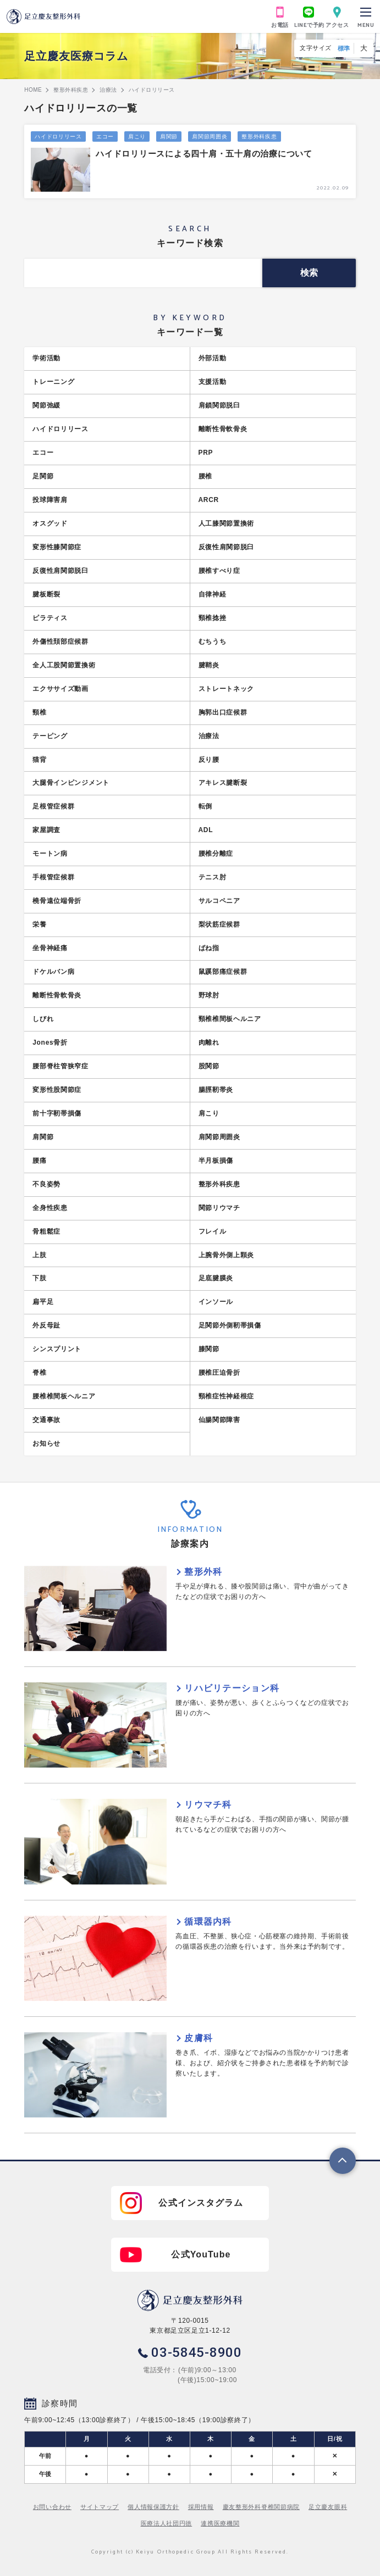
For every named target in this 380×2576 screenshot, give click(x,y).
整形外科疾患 (259, 136)
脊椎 (39, 1372)
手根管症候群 (53, 877)
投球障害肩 (50, 500)
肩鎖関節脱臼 (219, 405)
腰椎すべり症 (219, 571)
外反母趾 (46, 1325)
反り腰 (209, 759)
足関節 (42, 476)
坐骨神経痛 (50, 948)
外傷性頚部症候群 (60, 641)
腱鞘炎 (209, 665)
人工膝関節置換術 (227, 523)
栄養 (39, 924)
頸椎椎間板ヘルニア (230, 1019)
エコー (105, 136)
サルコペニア (219, 901)
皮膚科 (198, 2038)
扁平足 (42, 1302)
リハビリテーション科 (231, 1688)
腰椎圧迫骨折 (219, 1372)
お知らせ (46, 1443)
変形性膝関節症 (56, 547)
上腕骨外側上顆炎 (227, 1255)
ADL (206, 830)
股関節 (209, 1066)
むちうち (213, 641)
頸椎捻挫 (213, 618)
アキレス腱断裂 (223, 783)
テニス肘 (213, 877)
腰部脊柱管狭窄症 (60, 1066)
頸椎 (39, 712)
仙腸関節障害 (219, 1420)
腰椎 (205, 476)
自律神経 (213, 594)
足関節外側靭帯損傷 (230, 1325)
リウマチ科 (208, 1804)
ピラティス (50, 618)
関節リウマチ (219, 1208)
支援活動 (213, 382)
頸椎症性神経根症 (227, 1396)
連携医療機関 (220, 2523)
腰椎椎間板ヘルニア (63, 1396)
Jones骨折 (50, 1042)
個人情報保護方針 (153, 2506)
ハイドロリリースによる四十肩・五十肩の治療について (204, 153)
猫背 (39, 759)
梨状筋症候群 (219, 924)
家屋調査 (46, 830)
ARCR (209, 500)
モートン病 (50, 853)
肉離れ (209, 1042)
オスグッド (50, 523)
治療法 (209, 736)
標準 (344, 48)
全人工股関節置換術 (63, 665)
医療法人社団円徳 (166, 2523)
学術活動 (46, 358)
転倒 (205, 806)
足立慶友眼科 (328, 2506)
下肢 (39, 1278)
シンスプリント (56, 1349)
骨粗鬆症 (46, 1231)
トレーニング (53, 382)
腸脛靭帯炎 (216, 1090)
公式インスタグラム (200, 2202)
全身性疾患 (50, 1208)
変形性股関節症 (56, 1090)
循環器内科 (208, 1921)
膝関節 (209, 1349)
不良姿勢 (46, 1184)
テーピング (50, 736)
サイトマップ (99, 2506)
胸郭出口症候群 (223, 712)
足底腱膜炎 (216, 1278)
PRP (206, 452)
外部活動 (213, 358)
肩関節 (169, 136)
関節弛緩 (46, 405)
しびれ (42, 1019)
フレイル (213, 1231)
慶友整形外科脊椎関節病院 (261, 2506)
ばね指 (209, 948)
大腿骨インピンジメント (70, 783)
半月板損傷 (216, 1160)
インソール (216, 1302)
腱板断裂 (46, 594)
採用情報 (201, 2506)
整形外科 (203, 1571)
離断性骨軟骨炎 (223, 429)
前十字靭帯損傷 (56, 1113)
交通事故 (46, 1420)
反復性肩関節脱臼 (227, 547)
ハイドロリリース (58, 136)
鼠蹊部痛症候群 (223, 971)
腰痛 (39, 1160)
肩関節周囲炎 (209, 136)
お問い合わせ (52, 2506)
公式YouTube (200, 2254)
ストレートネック (227, 689)
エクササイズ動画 (60, 689)
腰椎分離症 (216, 853)
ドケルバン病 (53, 971)
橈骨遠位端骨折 (56, 901)
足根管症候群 (53, 806)
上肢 (39, 1255)
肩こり (137, 136)
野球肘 (209, 995)
